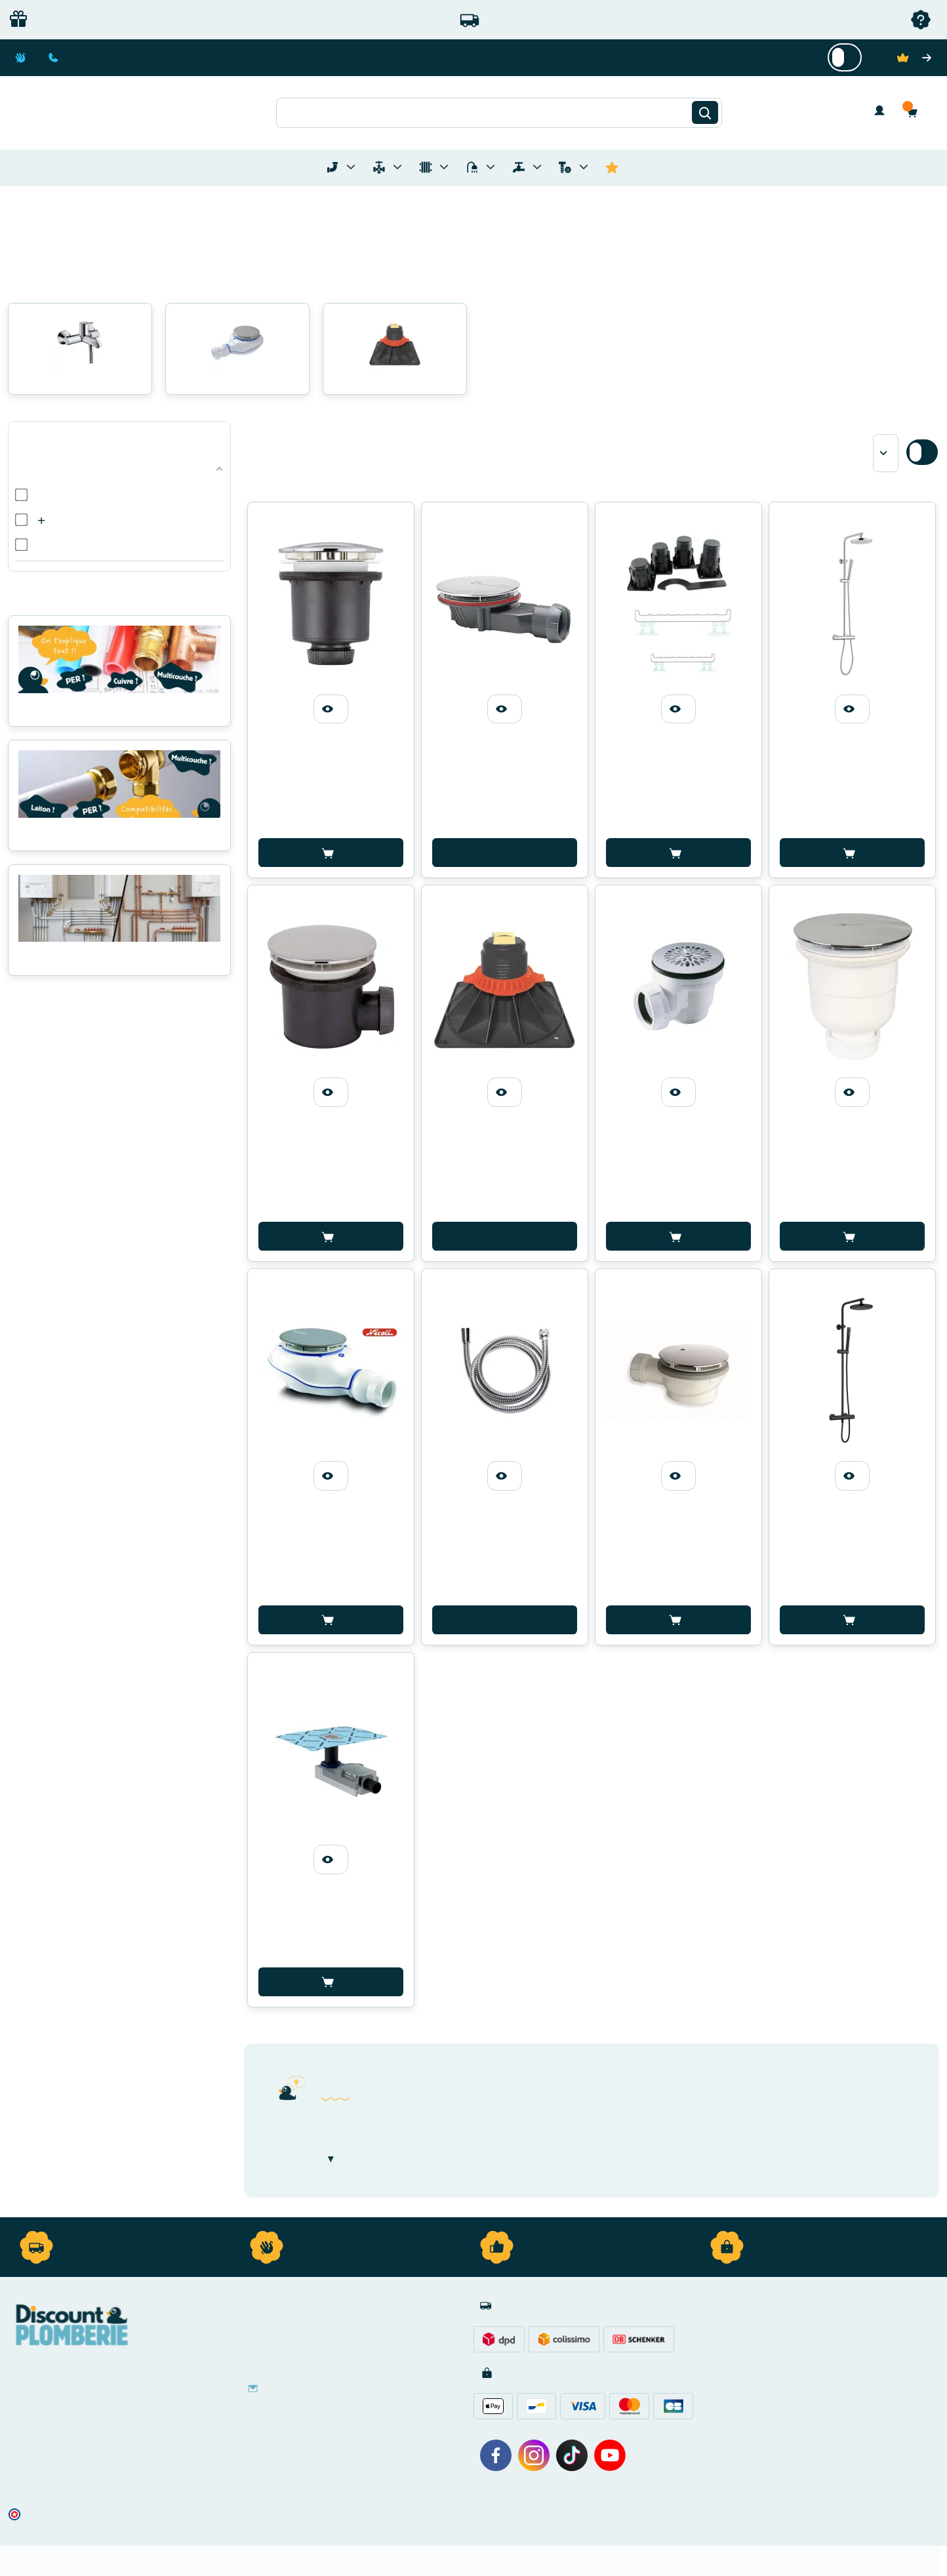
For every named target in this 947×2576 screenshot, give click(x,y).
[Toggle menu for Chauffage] (444, 167)
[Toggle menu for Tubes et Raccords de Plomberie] (350, 167)
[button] (915, 112)
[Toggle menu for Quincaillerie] (583, 167)
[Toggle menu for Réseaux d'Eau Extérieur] (537, 167)
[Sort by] (885, 453)
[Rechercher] (705, 113)
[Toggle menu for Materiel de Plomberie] (397, 167)
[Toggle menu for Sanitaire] (490, 167)
